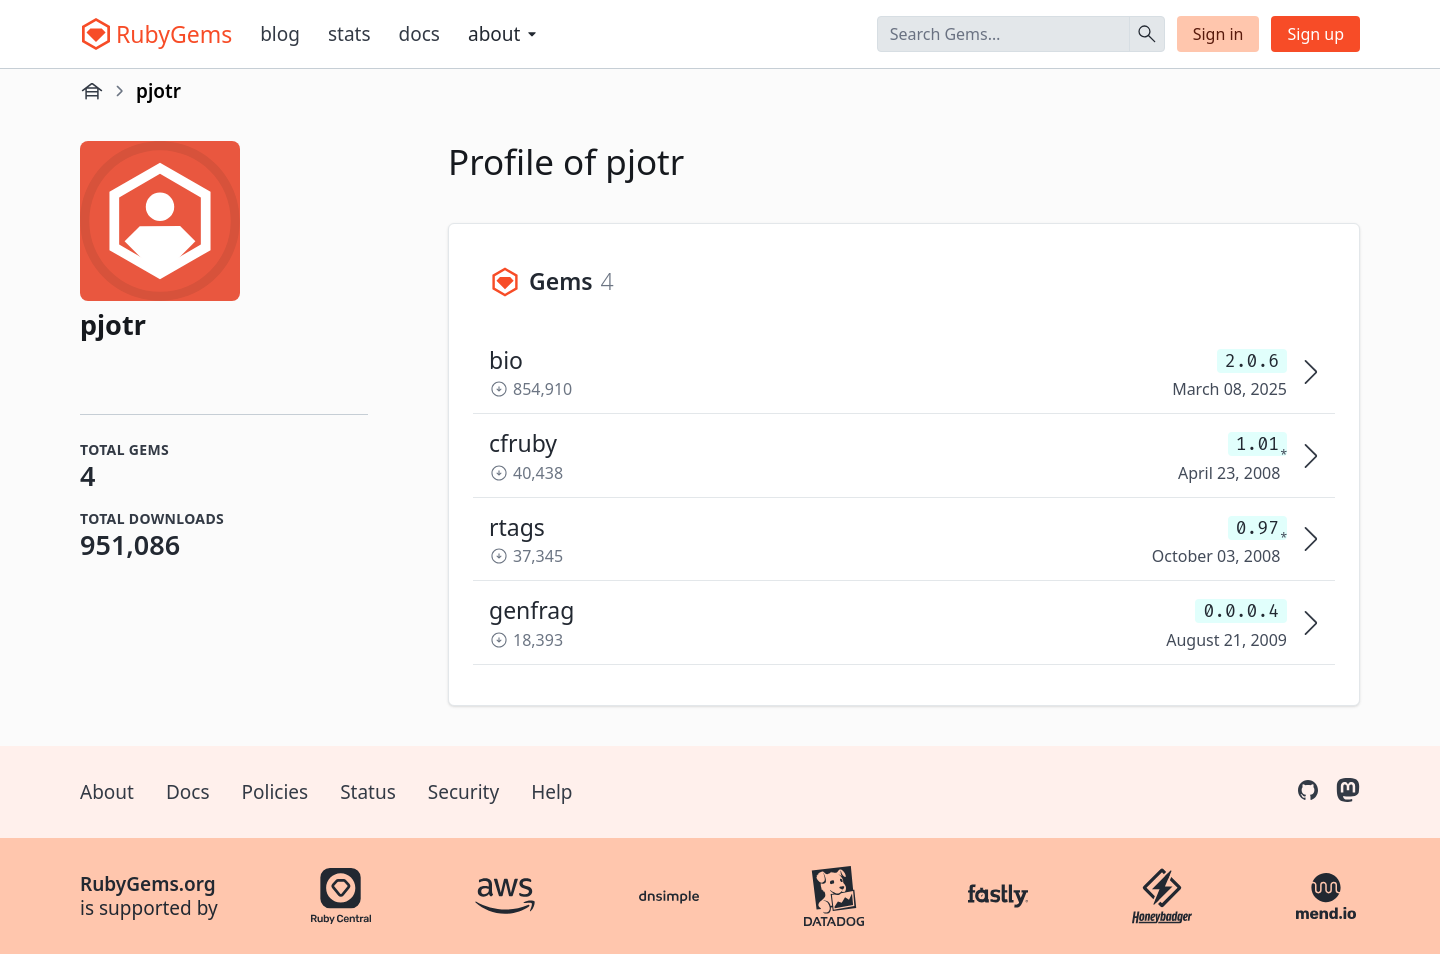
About (107, 792)
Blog (280, 34)
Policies (275, 792)
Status (368, 792)
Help (551, 792)
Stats (349, 34)
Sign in (1218, 34)
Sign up (1315, 34)
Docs (419, 34)
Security (463, 792)
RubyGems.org (148, 884)
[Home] (92, 91)
